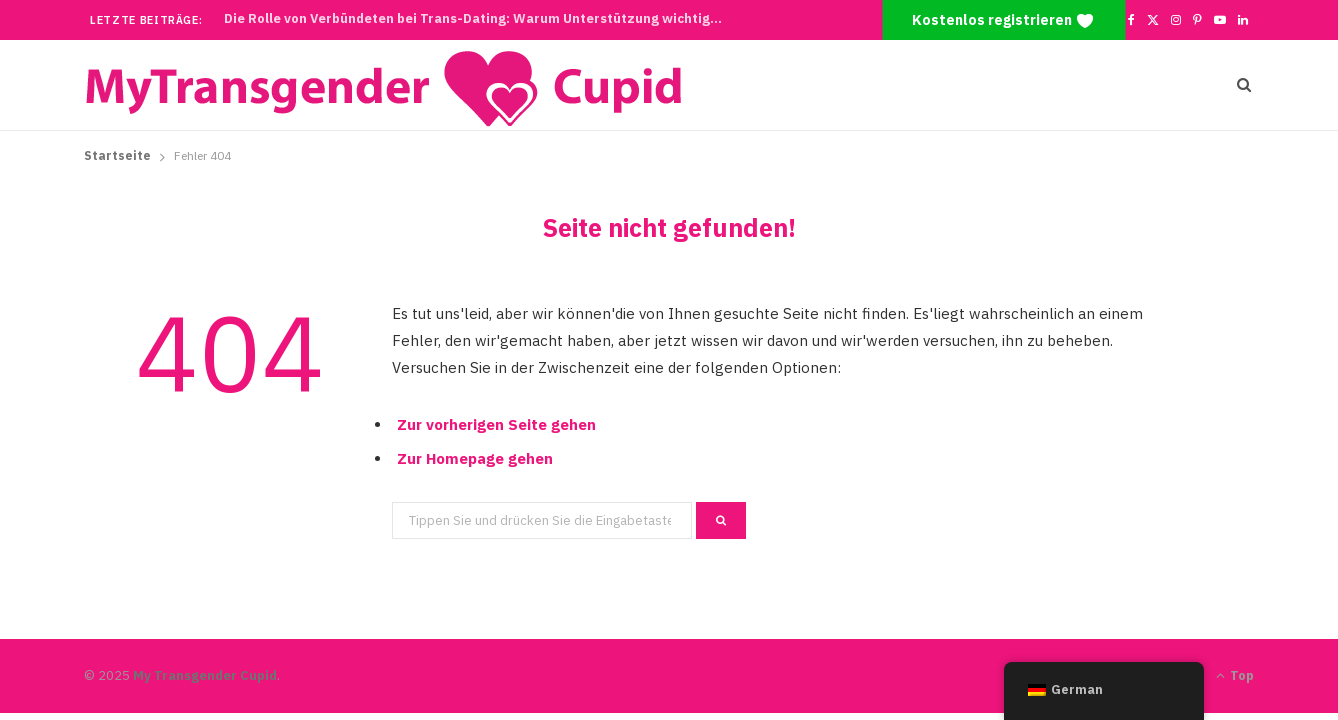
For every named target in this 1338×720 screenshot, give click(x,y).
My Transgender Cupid (205, 675)
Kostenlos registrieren (1003, 21)
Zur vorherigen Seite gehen (496, 424)
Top (1235, 675)
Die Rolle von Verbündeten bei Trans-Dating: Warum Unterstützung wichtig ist (477, 19)
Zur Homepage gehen (475, 458)
